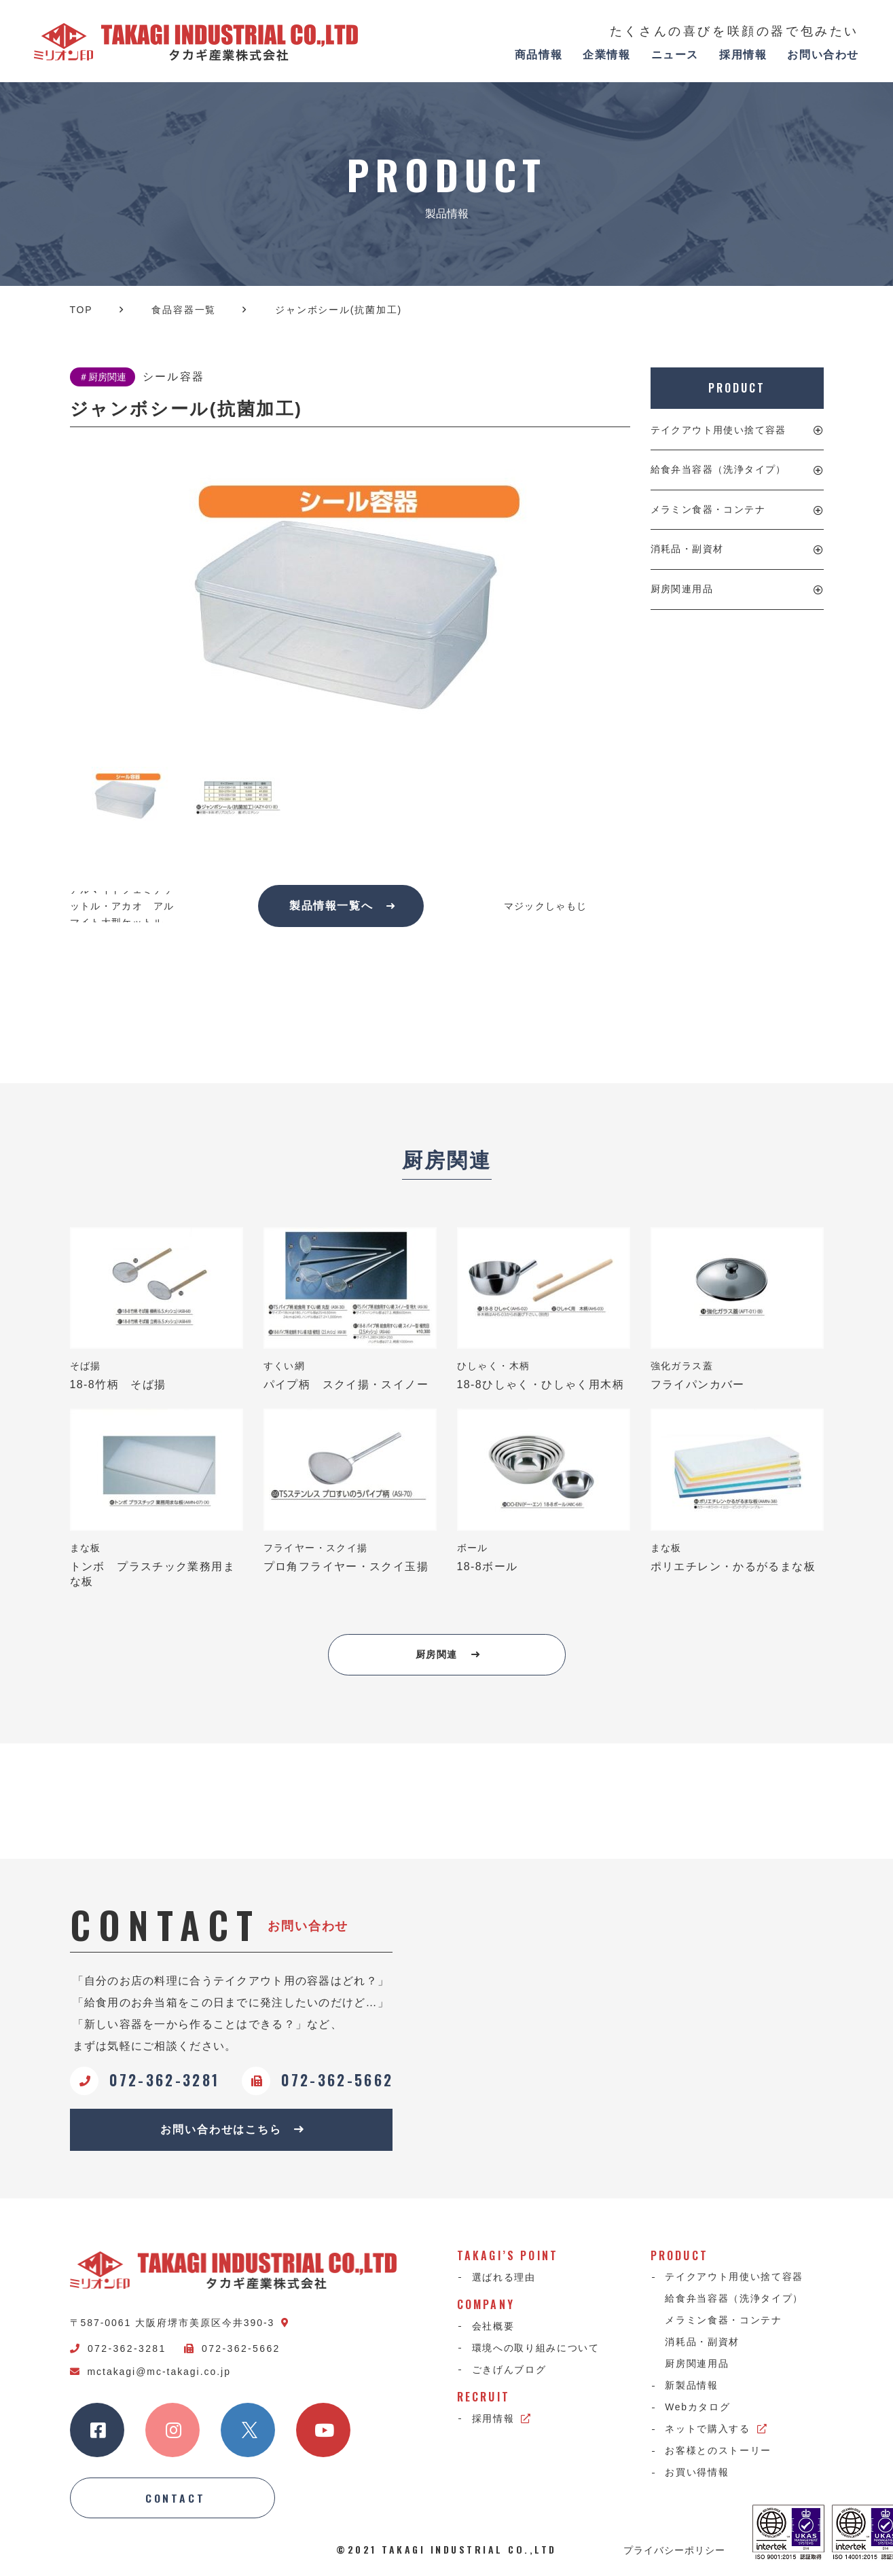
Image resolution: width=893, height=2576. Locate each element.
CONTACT (175, 2499)
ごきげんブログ (509, 2370)
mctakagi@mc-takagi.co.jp (150, 2372)
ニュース (675, 54)
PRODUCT (736, 388)
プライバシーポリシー (674, 2551)
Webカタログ (698, 2409)
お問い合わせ (823, 54)
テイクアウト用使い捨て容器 (718, 429)
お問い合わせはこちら (232, 2130)
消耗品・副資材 (687, 548)
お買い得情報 (697, 2475)
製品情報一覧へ (342, 905)
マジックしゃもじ (545, 906)
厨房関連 (448, 1655)
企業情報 (606, 54)
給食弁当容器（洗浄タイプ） (718, 469)
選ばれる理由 (504, 2278)
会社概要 (493, 2327)
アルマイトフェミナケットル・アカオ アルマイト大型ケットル (122, 906)
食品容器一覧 (183, 309)
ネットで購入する (717, 2431)
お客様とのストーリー (719, 2453)
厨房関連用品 (682, 588)
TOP (81, 309)
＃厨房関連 (102, 376)
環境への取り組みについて (536, 2349)
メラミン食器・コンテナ (708, 509)
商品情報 (538, 54)
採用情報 (743, 54)
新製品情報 (692, 2387)
